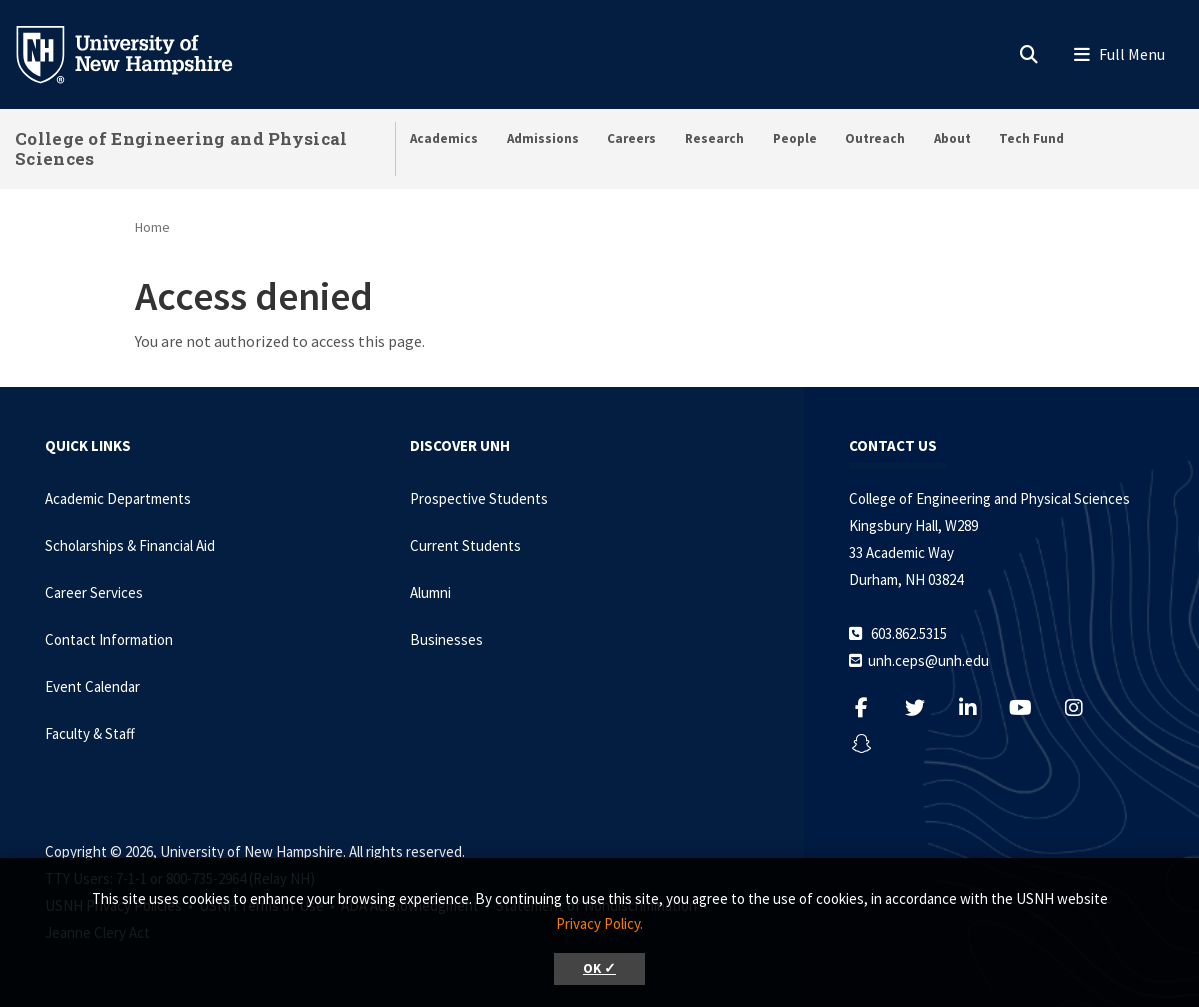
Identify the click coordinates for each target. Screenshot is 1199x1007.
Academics (444, 138)
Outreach (875, 138)
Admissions (543, 138)
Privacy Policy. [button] (599, 923)
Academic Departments (118, 498)
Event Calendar (92, 686)
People (795, 138)
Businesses (446, 639)
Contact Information (109, 639)
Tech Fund (1031, 138)
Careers (631, 138)
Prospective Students (479, 498)
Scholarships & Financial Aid (130, 545)
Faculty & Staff (90, 733)
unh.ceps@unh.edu (928, 660)
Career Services (94, 592)
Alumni (430, 592)
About (952, 138)
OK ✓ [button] (599, 968)
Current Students (465, 545)
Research (714, 138)
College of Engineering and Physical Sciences (181, 148)
